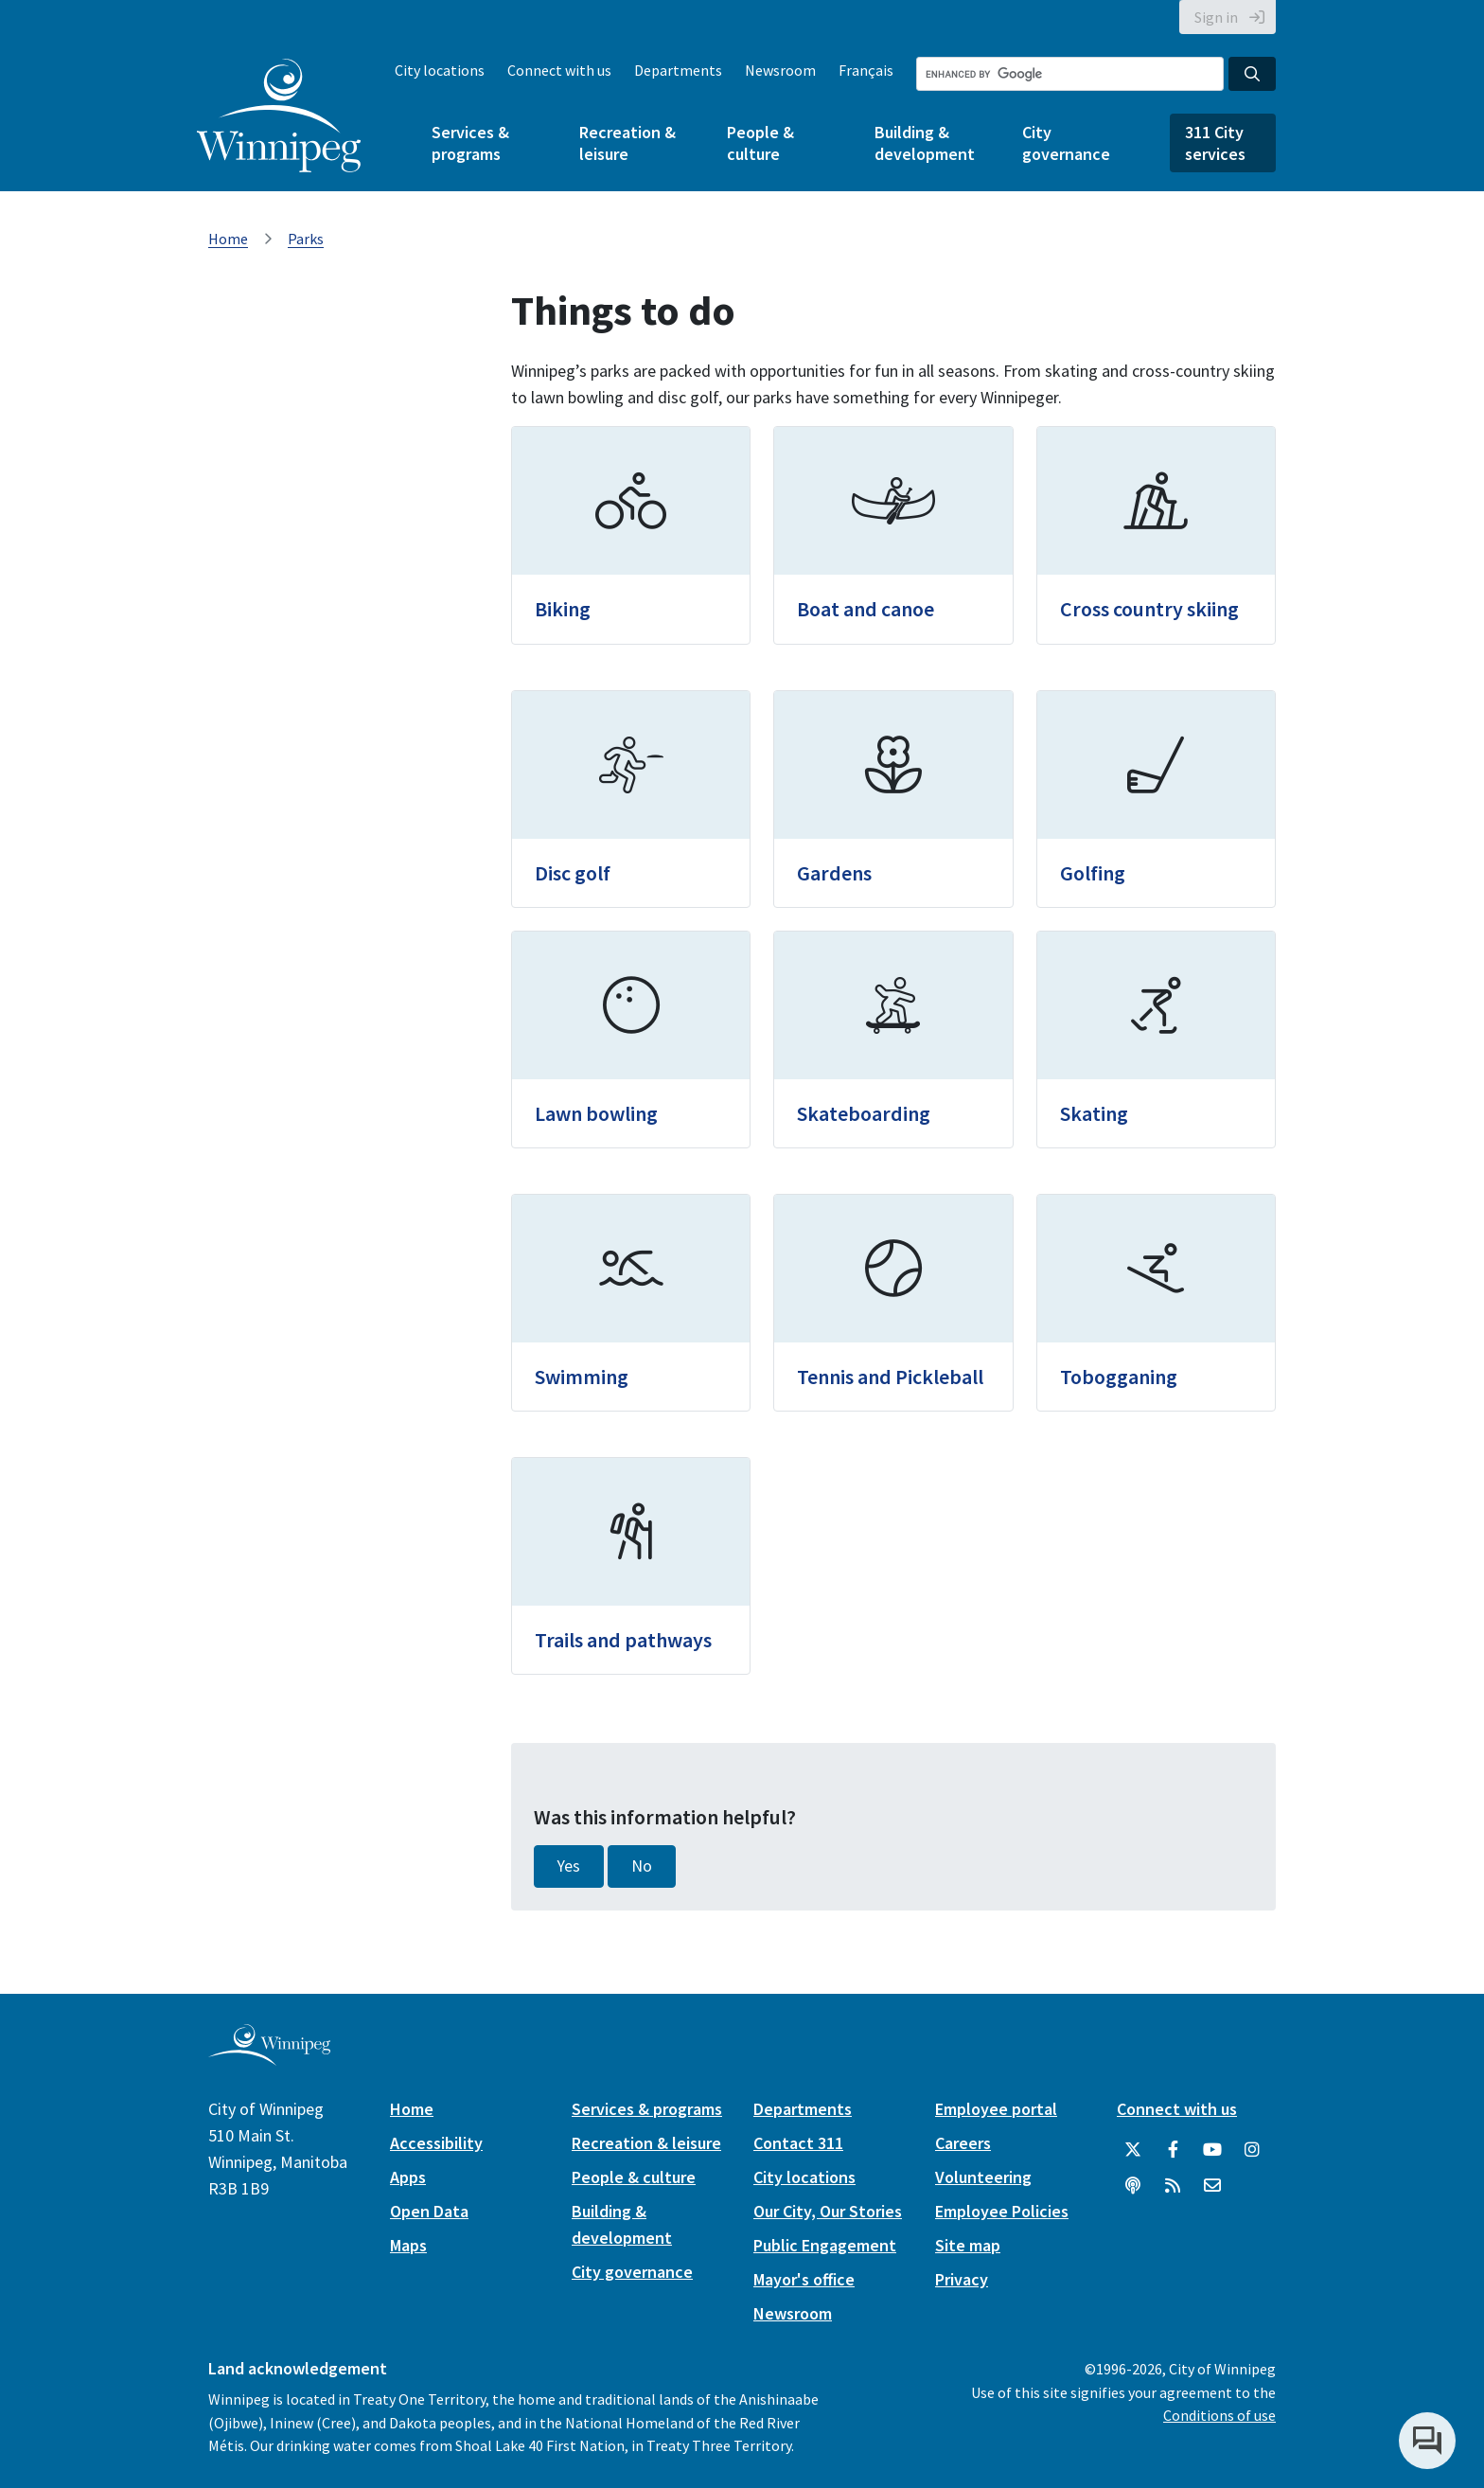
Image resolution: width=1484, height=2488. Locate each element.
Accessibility (436, 2143)
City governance (1066, 143)
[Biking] (631, 535)
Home (228, 238)
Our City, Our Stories (827, 2211)
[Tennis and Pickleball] (893, 1303)
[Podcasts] (1133, 2186)
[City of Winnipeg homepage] (269, 2058)
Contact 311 (798, 2143)
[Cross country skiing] (1156, 535)
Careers (963, 2143)
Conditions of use (1219, 2415)
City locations (440, 70)
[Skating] (1156, 1039)
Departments (678, 70)
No (641, 1866)
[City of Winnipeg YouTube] (1212, 2150)
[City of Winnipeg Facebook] (1173, 2150)
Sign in (1216, 17)
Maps (408, 2245)
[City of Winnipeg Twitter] (1133, 2150)
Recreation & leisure (627, 143)
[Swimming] (631, 1303)
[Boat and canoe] (893, 535)
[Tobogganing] (1156, 1303)
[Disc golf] (631, 799)
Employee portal (996, 2109)
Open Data (429, 2211)
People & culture (760, 143)
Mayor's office (804, 2279)
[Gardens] (893, 799)
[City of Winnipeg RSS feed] (1173, 2186)
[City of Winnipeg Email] (1212, 2186)
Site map (967, 2245)
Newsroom (780, 70)
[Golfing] (1156, 799)
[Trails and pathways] (631, 1566)
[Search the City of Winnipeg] (1070, 74)
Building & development (924, 143)
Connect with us (559, 70)
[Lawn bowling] (631, 1039)
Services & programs (470, 143)
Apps (408, 2177)
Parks (306, 238)
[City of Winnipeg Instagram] (1252, 2150)
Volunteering (983, 2177)
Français (866, 70)
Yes (568, 1866)
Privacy (961, 2279)
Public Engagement (824, 2245)
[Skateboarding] (893, 1039)
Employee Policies (1002, 2211)
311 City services (1215, 143)
